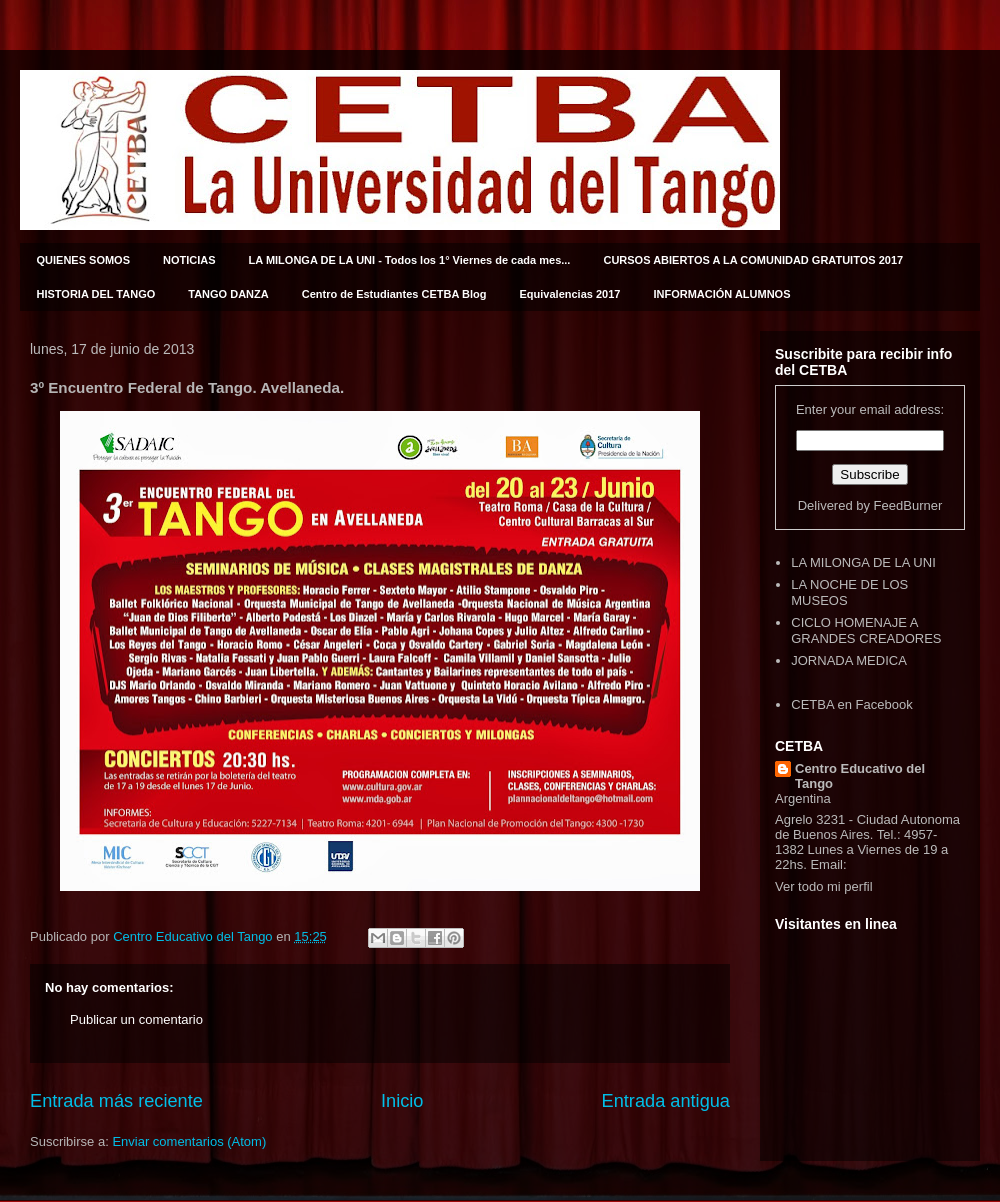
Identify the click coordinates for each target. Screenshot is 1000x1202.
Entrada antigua (666, 1101)
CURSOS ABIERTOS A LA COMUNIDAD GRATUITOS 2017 (753, 260)
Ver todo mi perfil (824, 886)
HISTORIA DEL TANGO (96, 294)
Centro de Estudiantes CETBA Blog (394, 294)
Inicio (402, 1101)
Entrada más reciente (116, 1101)
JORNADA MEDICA (849, 660)
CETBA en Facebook (851, 704)
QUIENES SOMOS (84, 260)
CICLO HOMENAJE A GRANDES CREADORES (866, 630)
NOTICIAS (189, 260)
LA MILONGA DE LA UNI (863, 562)
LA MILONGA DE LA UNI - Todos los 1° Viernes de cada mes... (410, 260)
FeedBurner (908, 505)
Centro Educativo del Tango (860, 776)
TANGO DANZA (228, 294)
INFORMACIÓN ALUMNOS (721, 294)
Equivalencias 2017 (570, 294)
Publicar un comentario (136, 1019)
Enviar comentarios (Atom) (189, 1141)
